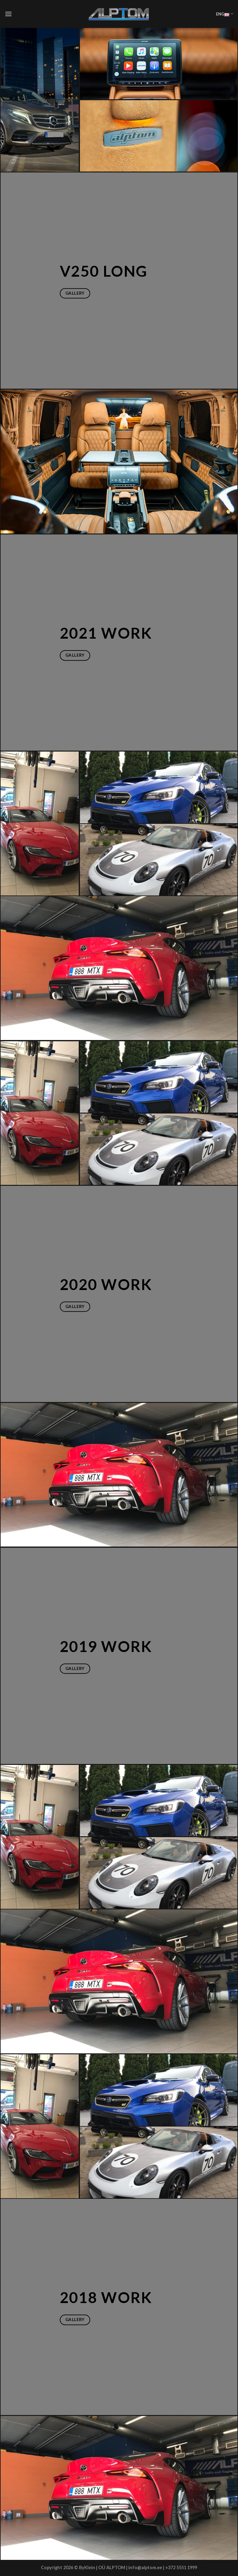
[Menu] (8, 13)
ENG (224, 14)
